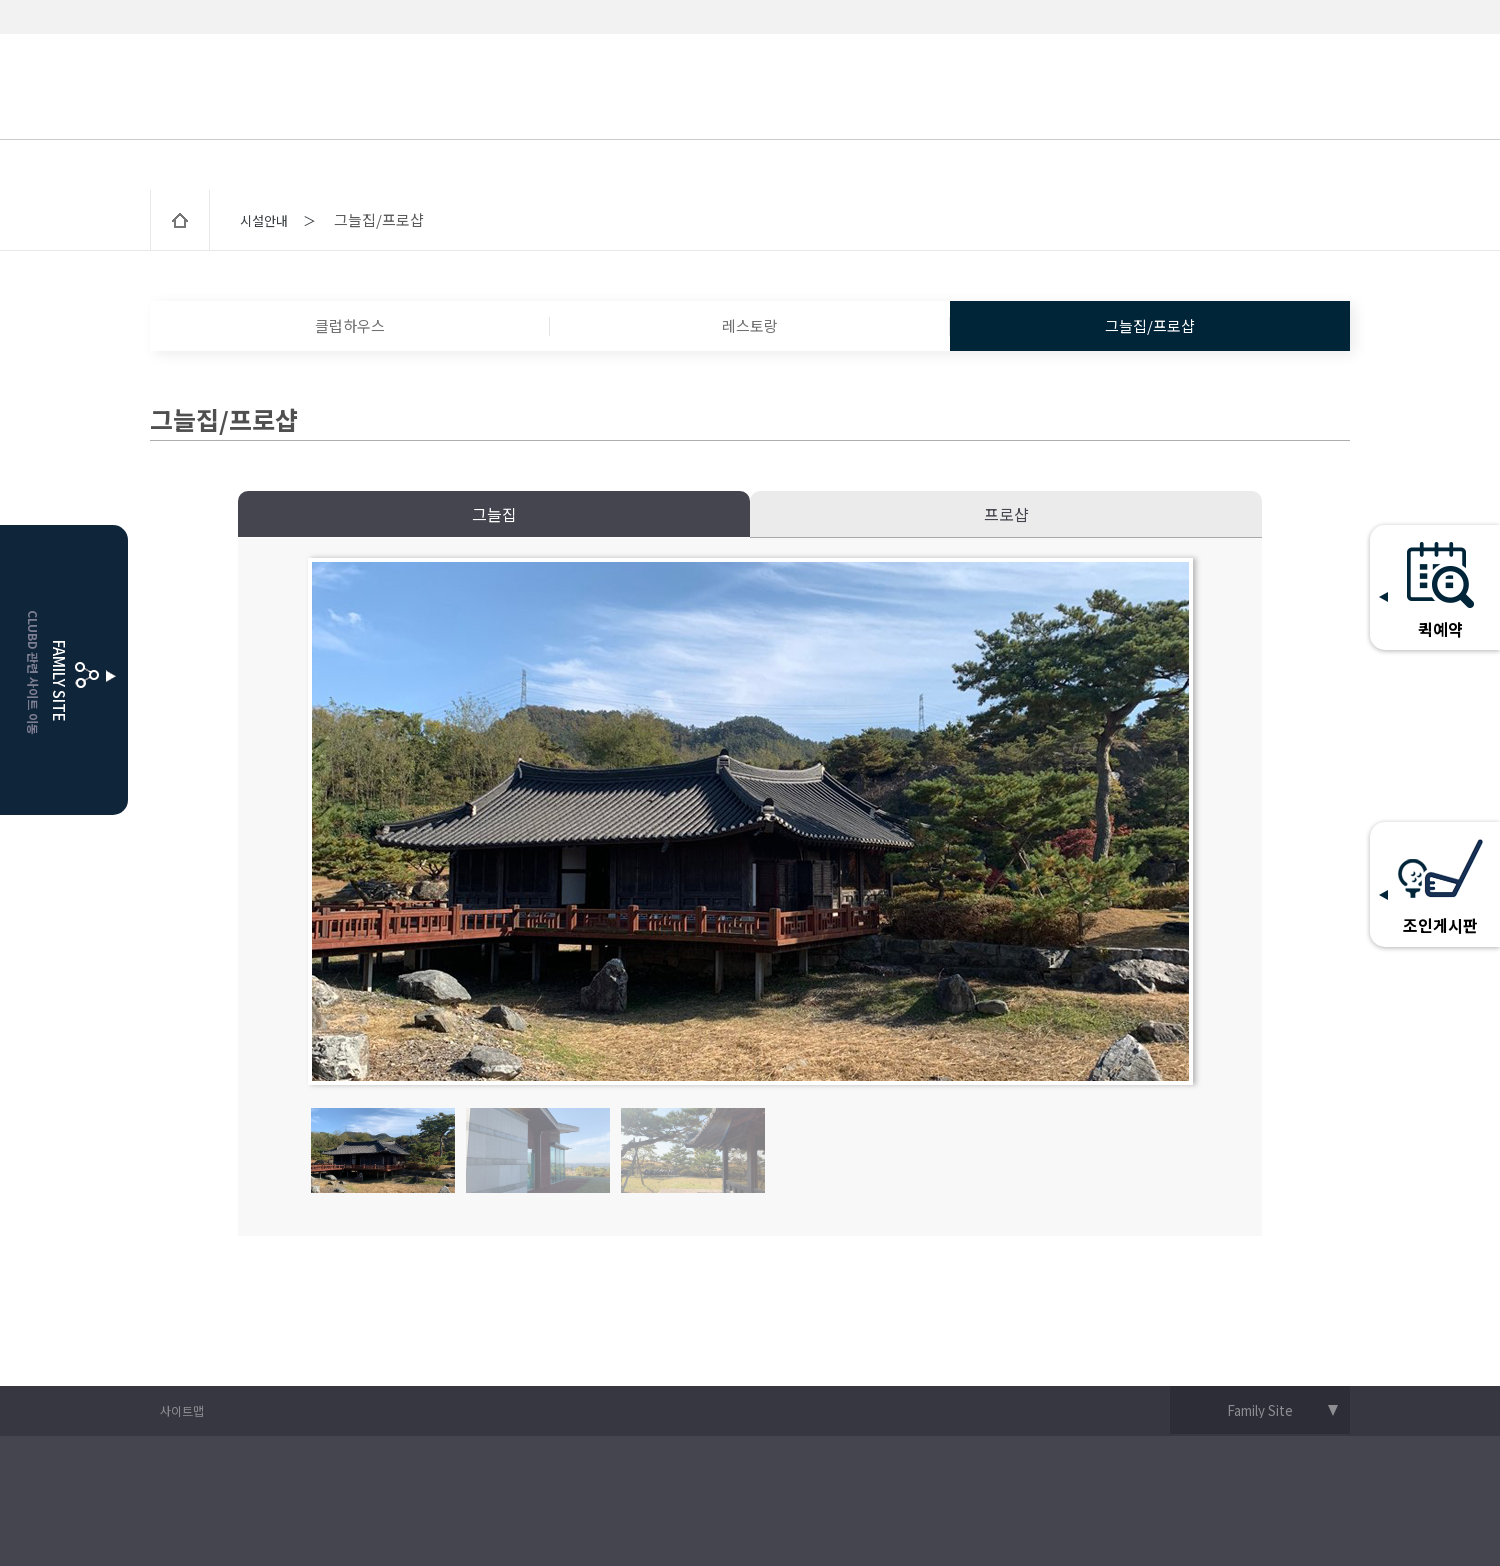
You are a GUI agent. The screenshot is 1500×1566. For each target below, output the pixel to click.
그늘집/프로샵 (1150, 325)
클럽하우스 (350, 325)
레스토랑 (750, 325)
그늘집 (494, 514)
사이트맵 (182, 1410)
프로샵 (1006, 514)
